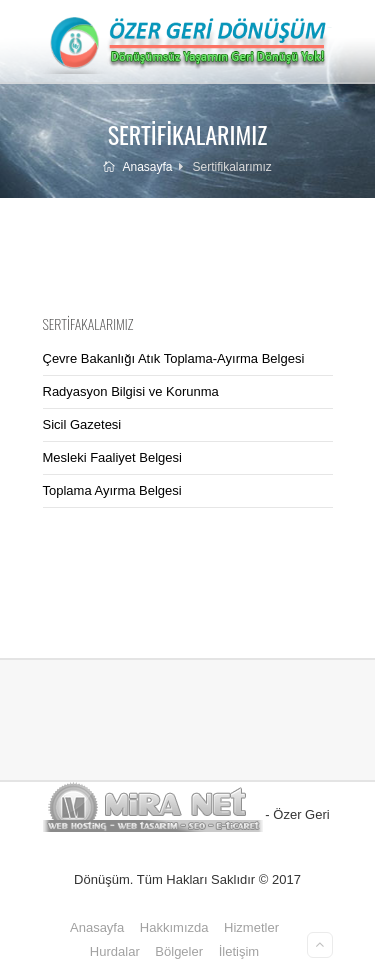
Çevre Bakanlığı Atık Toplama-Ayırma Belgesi (174, 358)
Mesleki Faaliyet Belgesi (112, 457)
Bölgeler (179, 951)
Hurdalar (115, 951)
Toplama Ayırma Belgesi (112, 490)
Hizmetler (251, 927)
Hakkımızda (174, 927)
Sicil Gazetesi (82, 424)
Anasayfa (137, 167)
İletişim (239, 951)
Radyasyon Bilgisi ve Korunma (131, 391)
